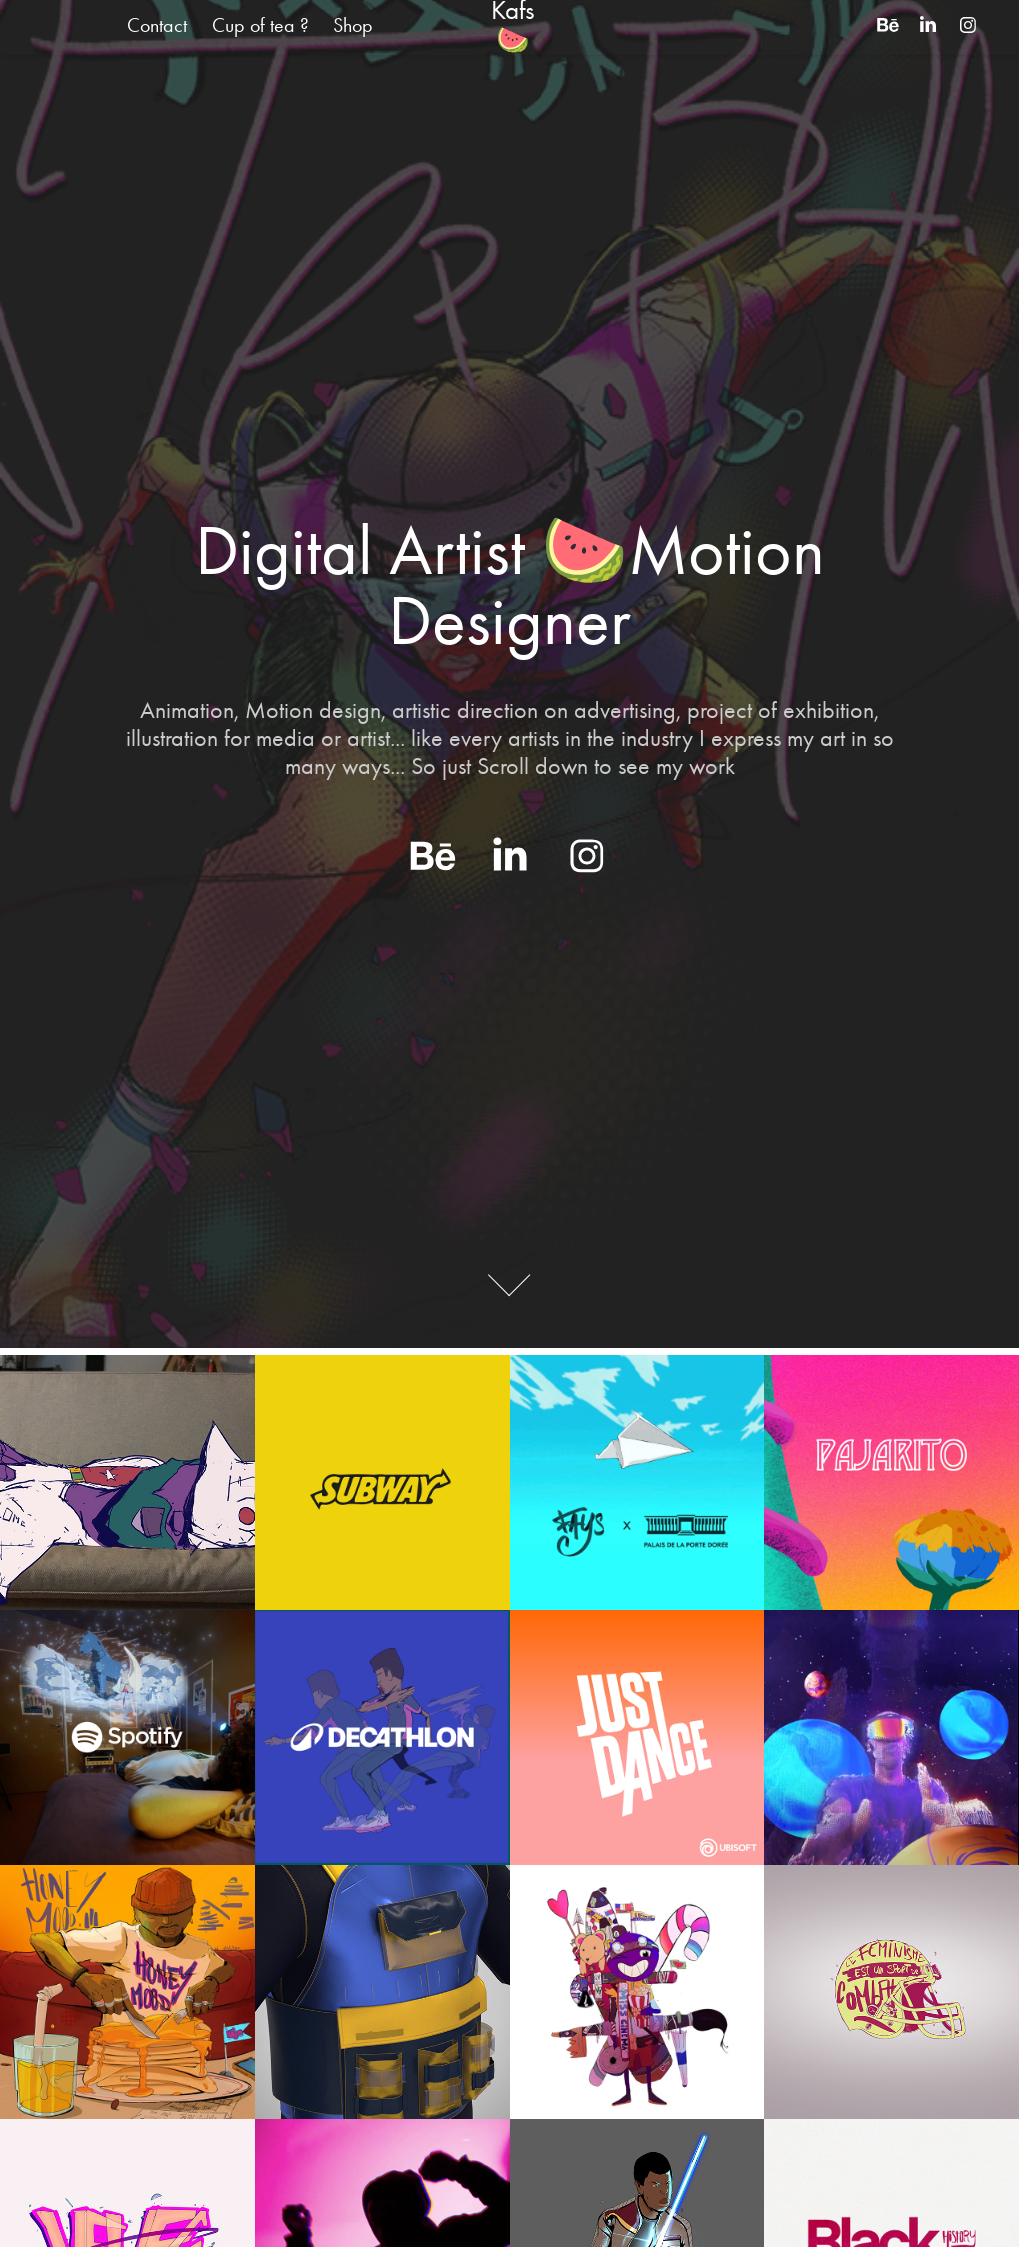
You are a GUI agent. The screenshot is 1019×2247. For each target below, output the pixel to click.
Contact (157, 25)
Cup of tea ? (260, 25)
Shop (353, 25)
